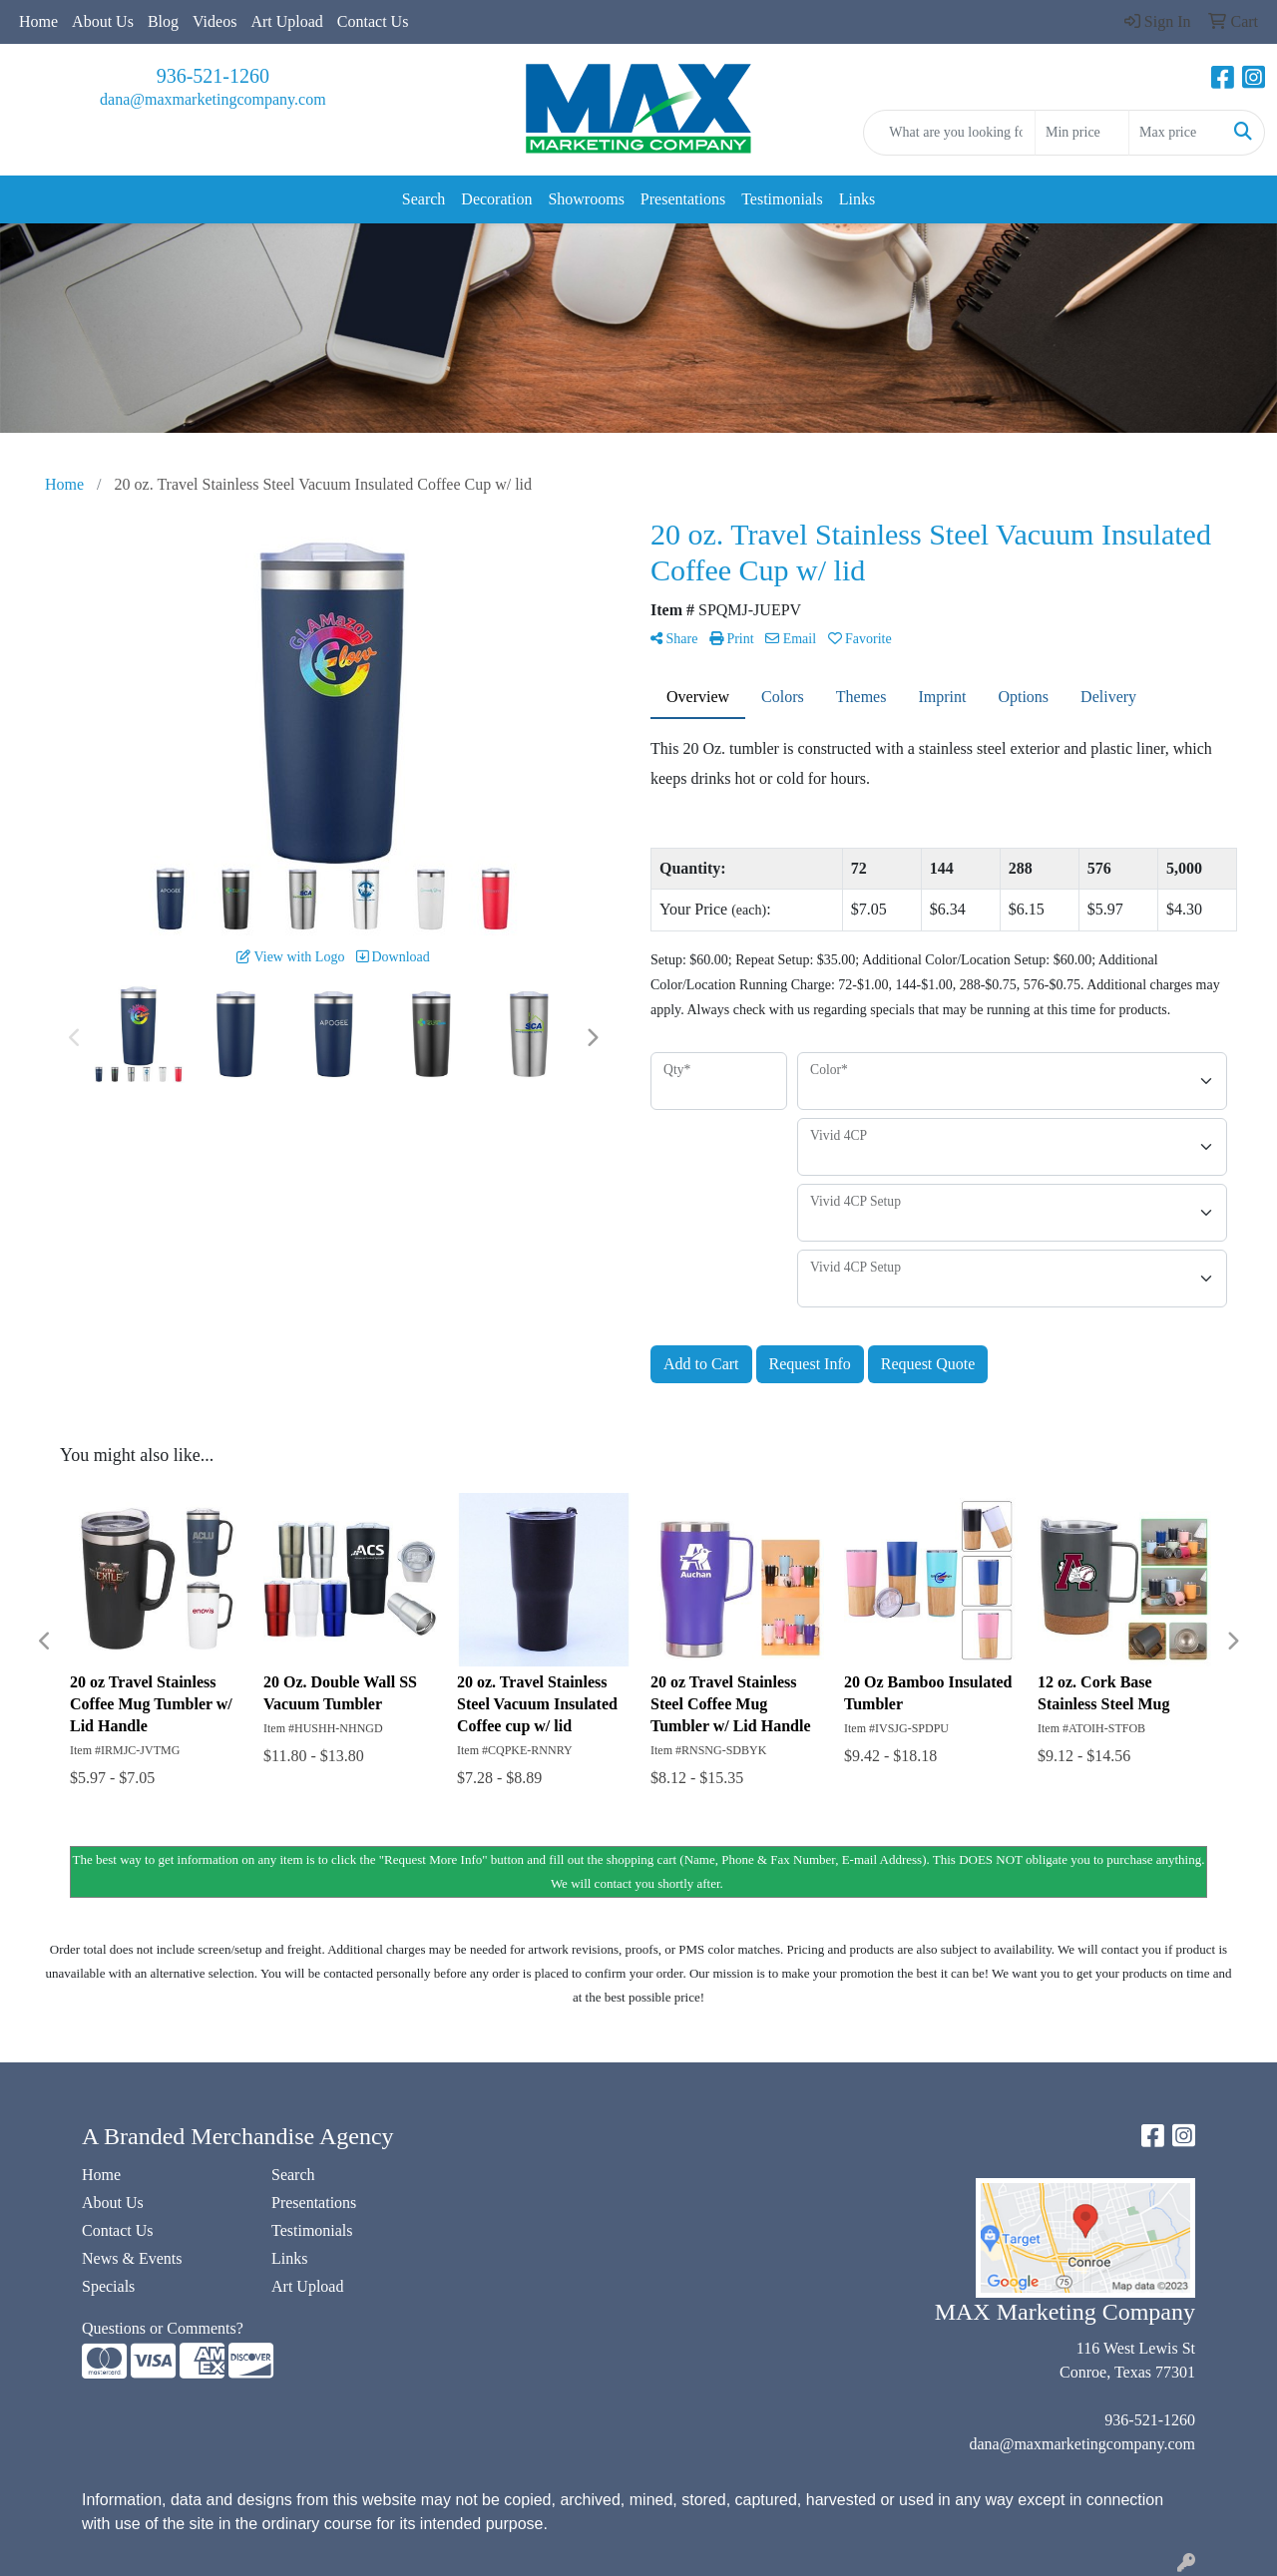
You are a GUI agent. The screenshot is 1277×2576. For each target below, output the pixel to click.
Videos (214, 21)
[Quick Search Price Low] (1082, 133)
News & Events (132, 2258)
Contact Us (373, 21)
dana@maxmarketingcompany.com (213, 99)
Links (857, 198)
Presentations (682, 198)
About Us (103, 21)
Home (38, 21)
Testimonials (782, 198)
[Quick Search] (949, 133)
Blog (163, 21)
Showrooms (586, 198)
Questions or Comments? (162, 2328)
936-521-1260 (213, 76)
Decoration (496, 198)
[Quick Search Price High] (1175, 133)
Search (424, 198)
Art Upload (286, 21)
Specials (108, 2286)
